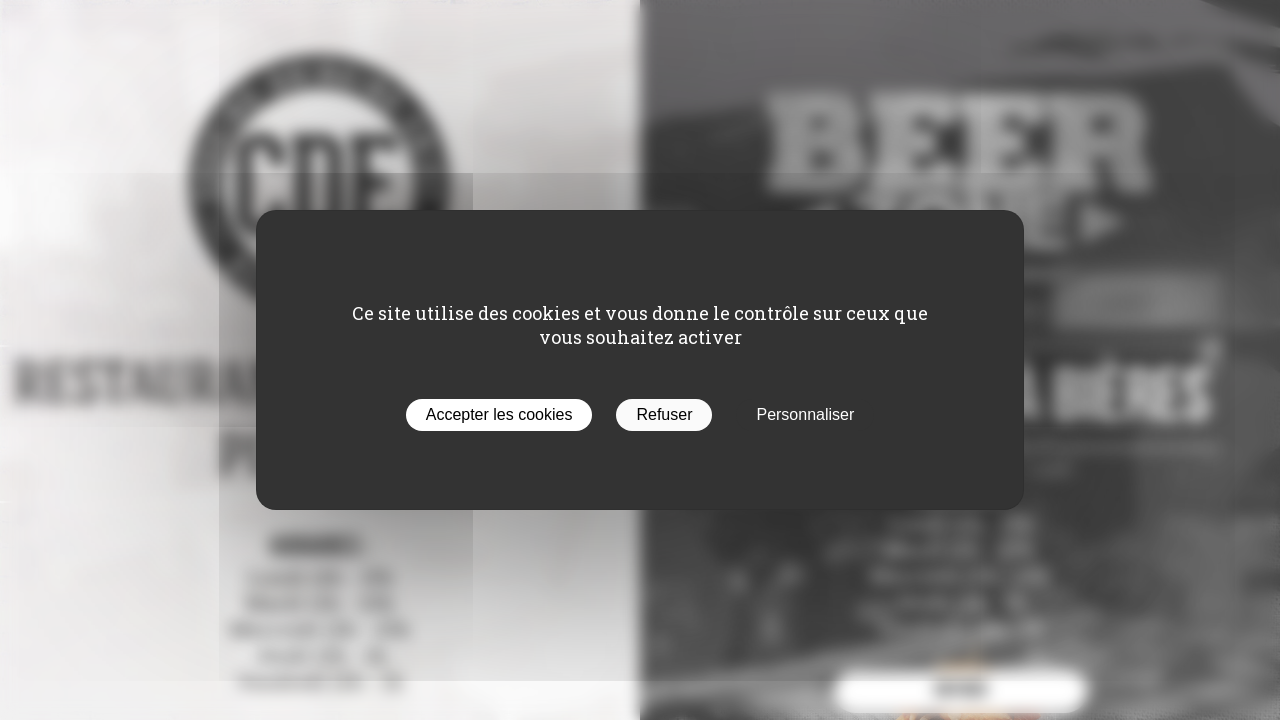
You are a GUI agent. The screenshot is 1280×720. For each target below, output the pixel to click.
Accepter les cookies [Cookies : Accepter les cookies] (499, 414)
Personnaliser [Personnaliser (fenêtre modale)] (805, 414)
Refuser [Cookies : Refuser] (664, 414)
